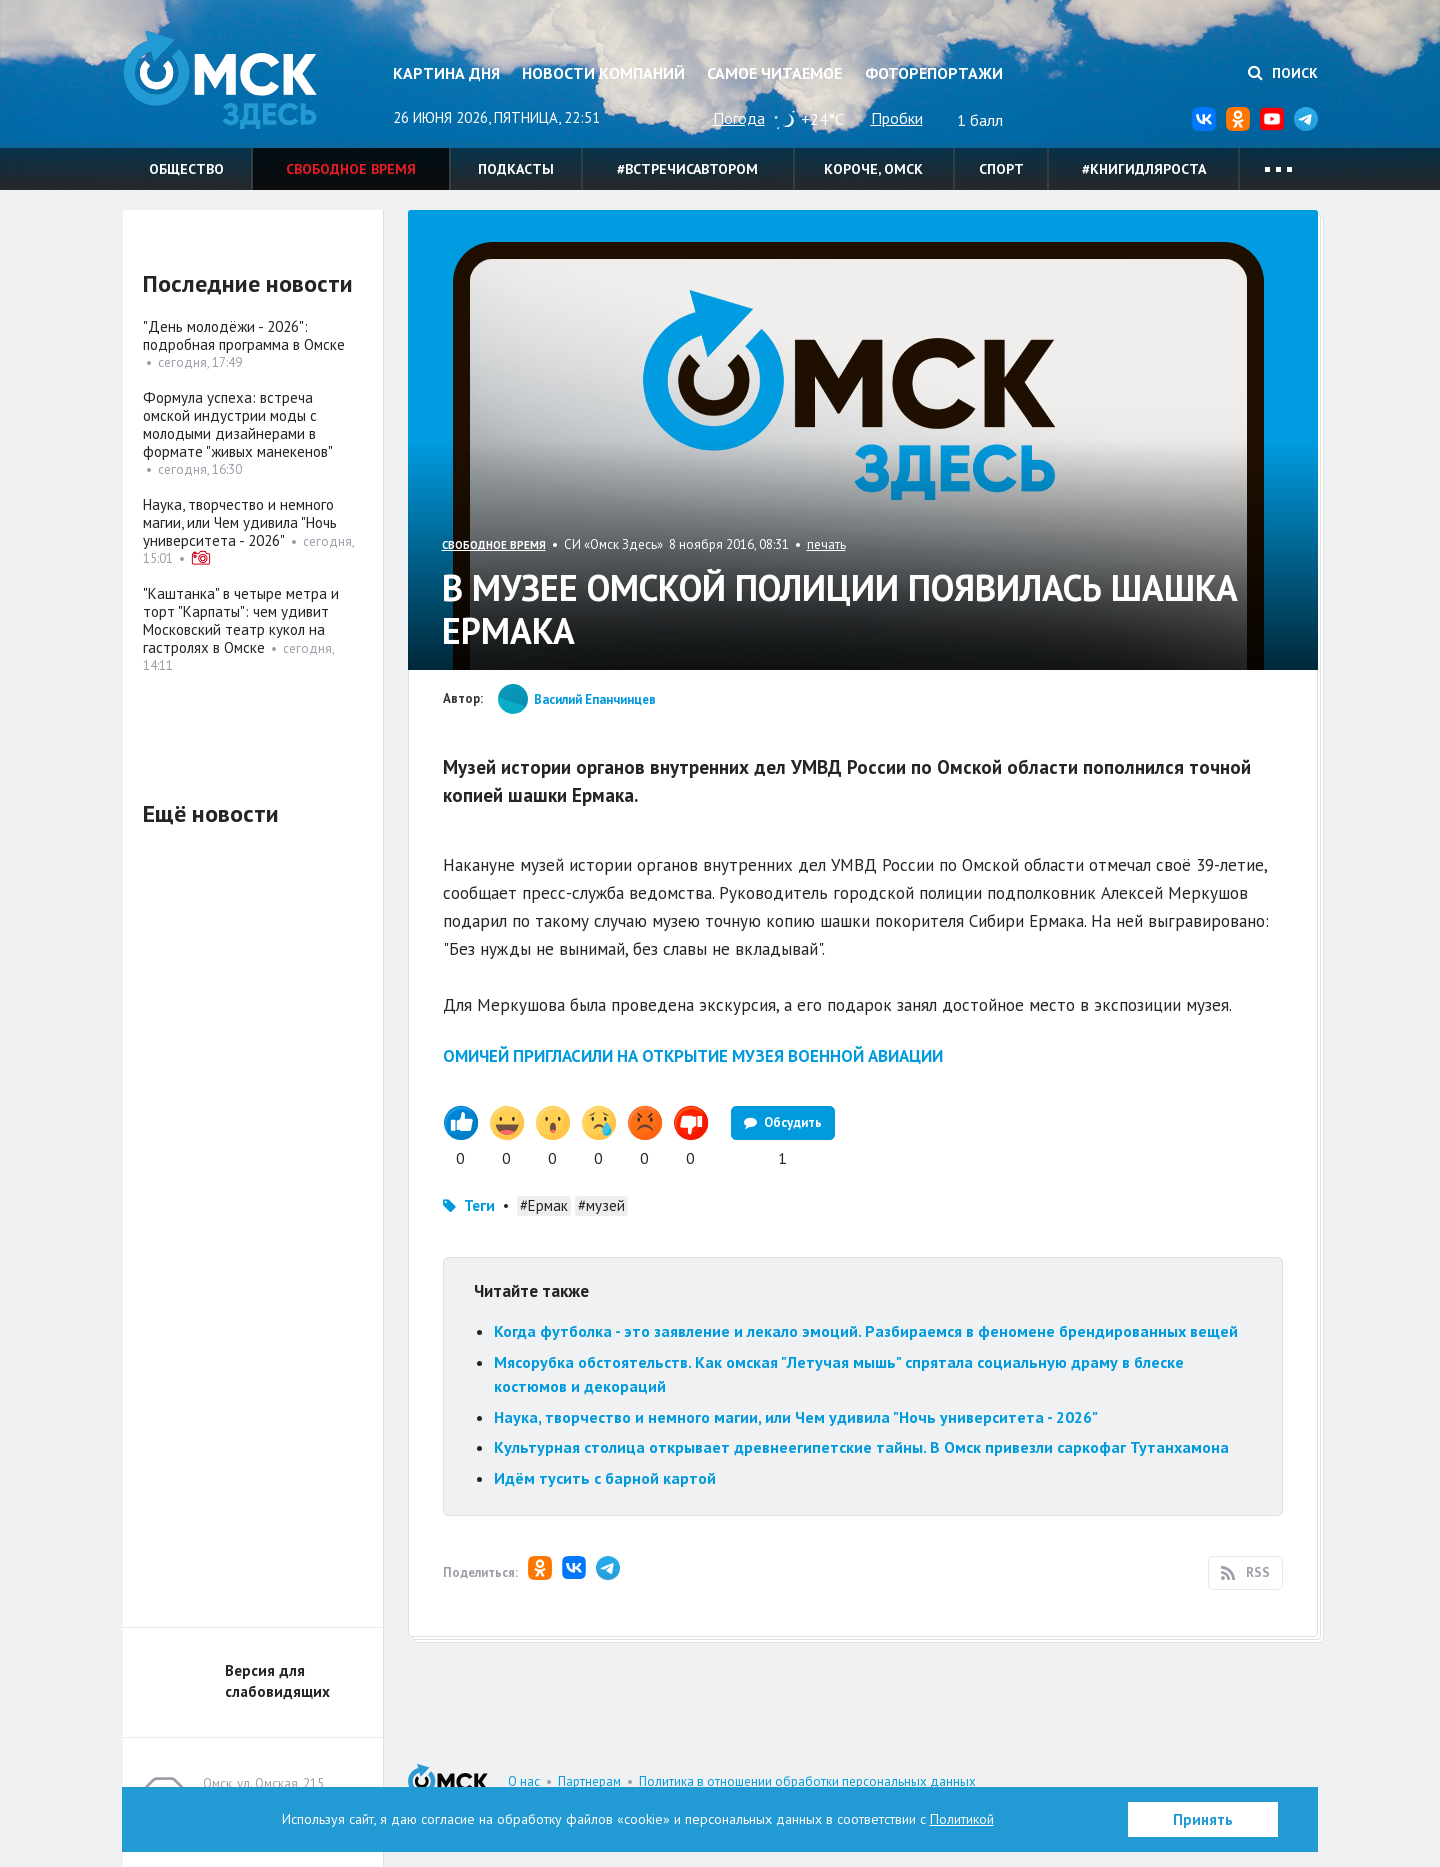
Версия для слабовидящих (277, 1681)
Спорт (1001, 169)
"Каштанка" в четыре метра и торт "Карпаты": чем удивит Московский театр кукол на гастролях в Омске (241, 620)
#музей (601, 1205)
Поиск (1283, 73)
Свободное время (351, 169)
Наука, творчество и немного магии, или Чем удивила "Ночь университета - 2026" (796, 1417)
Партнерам (589, 1781)
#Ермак (544, 1205)
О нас (524, 1781)
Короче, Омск (873, 169)
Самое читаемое (774, 73)
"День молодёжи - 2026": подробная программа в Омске (244, 335)
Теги (479, 1205)
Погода (739, 118)
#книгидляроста (1144, 169)
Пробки (897, 118)
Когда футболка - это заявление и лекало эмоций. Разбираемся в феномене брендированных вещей (866, 1331)
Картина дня (446, 73)
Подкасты (516, 169)
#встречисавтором (687, 169)
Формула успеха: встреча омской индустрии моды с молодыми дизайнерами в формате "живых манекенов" (238, 424)
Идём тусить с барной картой (605, 1478)
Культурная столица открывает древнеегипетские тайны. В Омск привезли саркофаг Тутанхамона (861, 1447)
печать (826, 544)
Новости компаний (603, 73)
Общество (186, 169)
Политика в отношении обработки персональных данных (807, 1781)
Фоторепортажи (934, 73)
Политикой (962, 1819)
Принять (1203, 1819)
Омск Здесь (223, 81)
